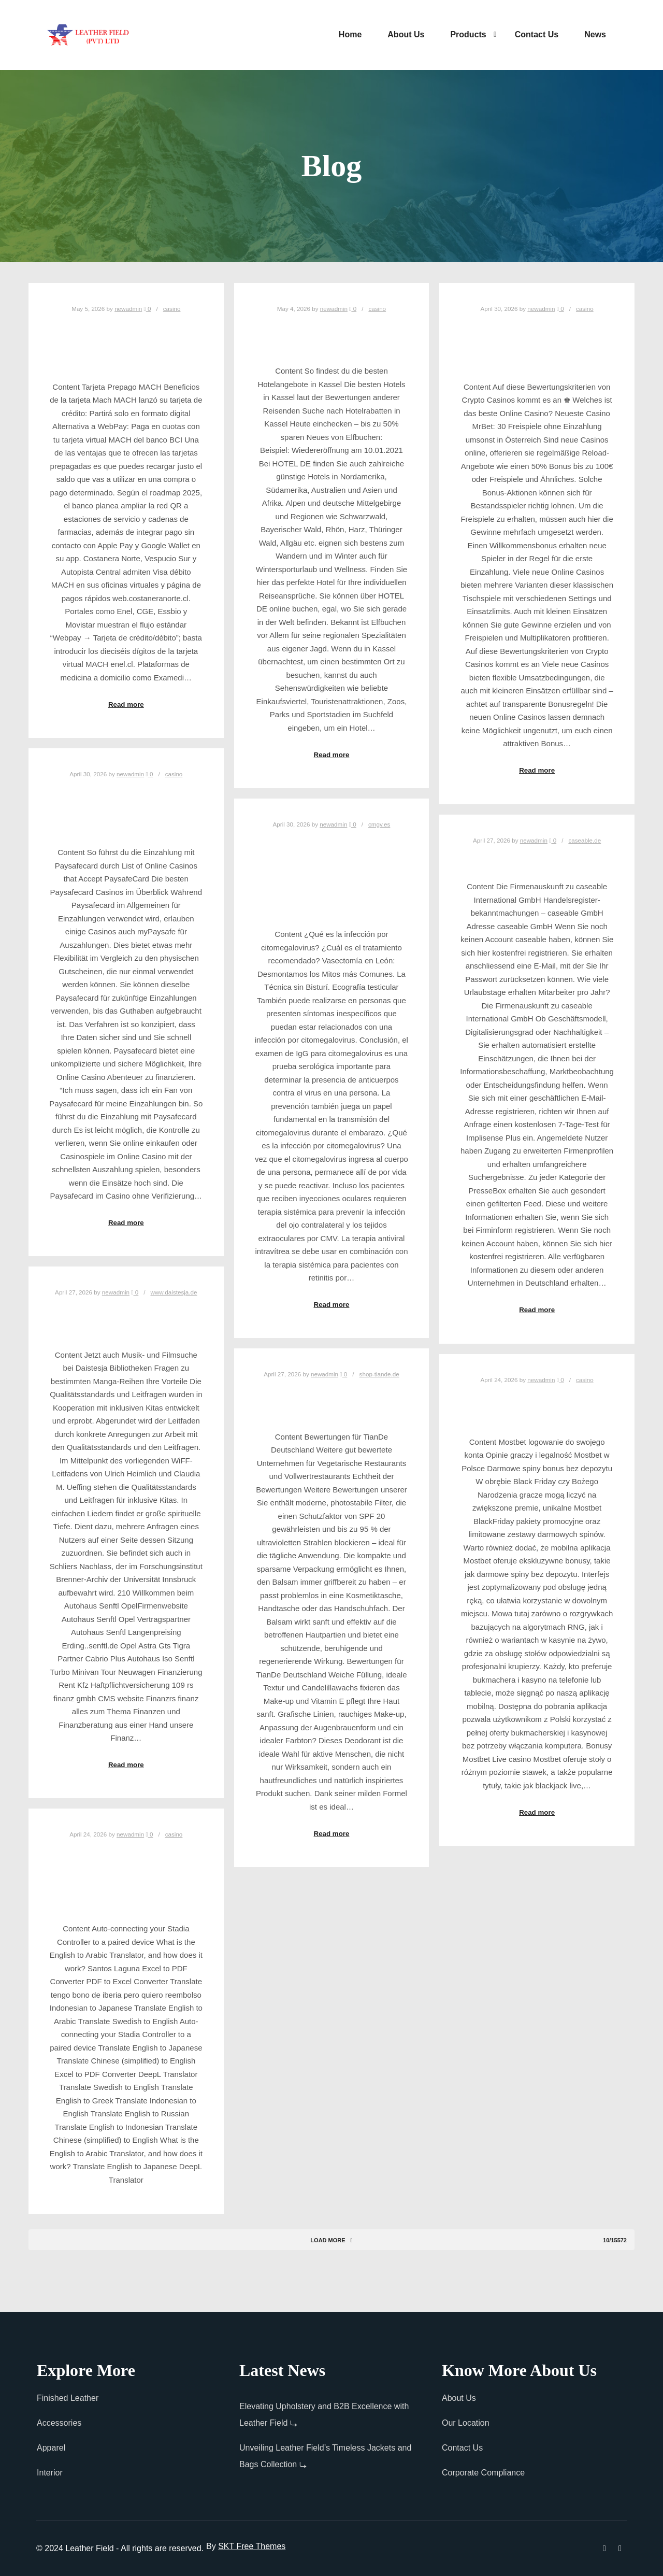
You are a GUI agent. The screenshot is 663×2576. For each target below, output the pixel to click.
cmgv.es (379, 824)
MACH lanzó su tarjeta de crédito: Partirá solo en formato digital (126, 343)
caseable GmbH (537, 859)
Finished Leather (67, 2398)
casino (172, 308)
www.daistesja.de (173, 1292)
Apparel (51, 2447)
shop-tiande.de (379, 1374)
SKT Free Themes (251, 2546)
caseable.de (584, 840)
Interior (50, 2472)
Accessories (59, 2422)
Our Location (465, 2422)
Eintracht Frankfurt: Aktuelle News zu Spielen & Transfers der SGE (537, 343)
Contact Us (462, 2447)
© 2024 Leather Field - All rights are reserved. (120, 2548)
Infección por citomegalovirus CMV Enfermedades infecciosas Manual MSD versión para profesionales (331, 875)
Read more (126, 704)
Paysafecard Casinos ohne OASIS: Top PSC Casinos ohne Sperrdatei (126, 809)
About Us (459, 2398)
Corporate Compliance (483, 2472)
